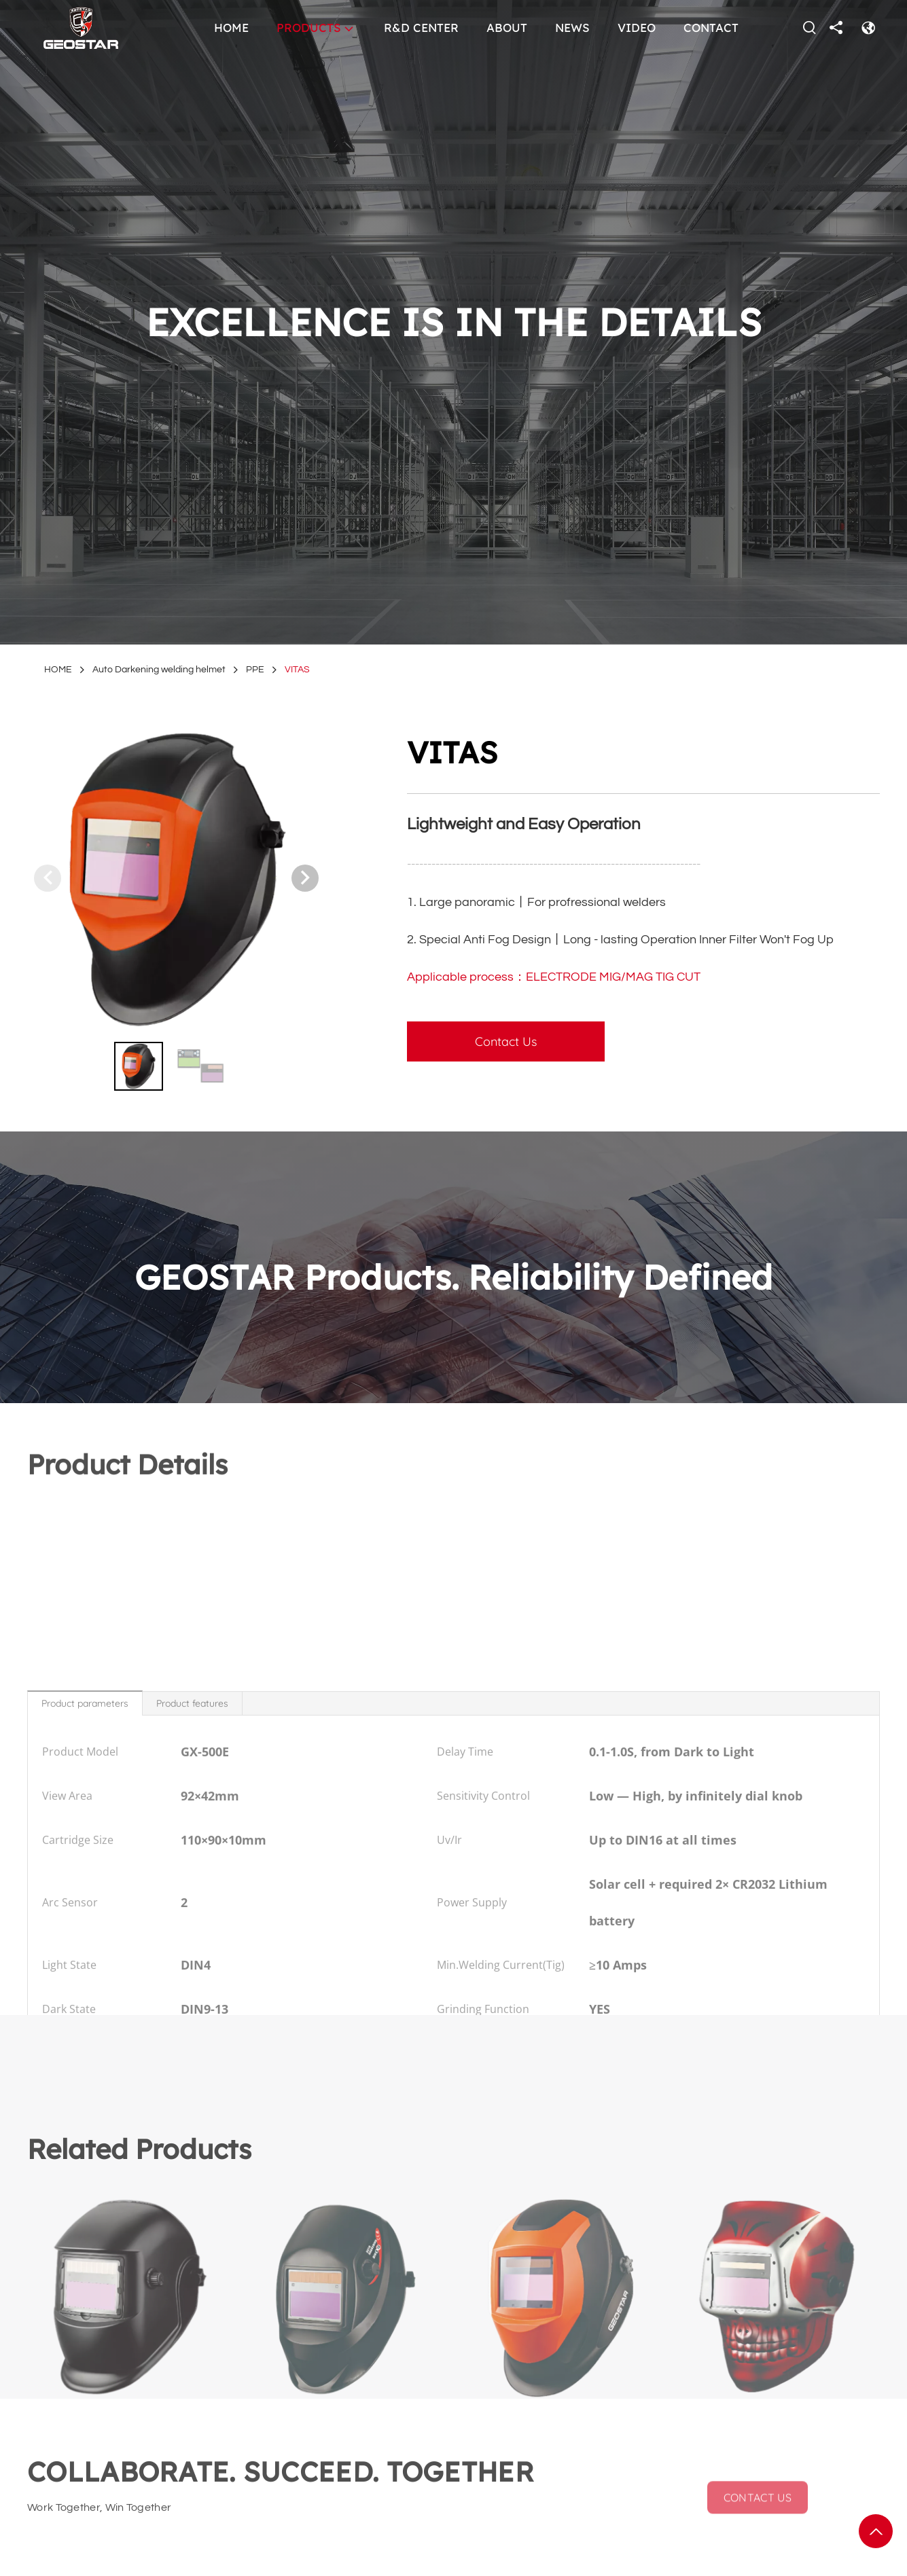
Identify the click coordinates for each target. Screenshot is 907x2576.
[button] (305, 878)
